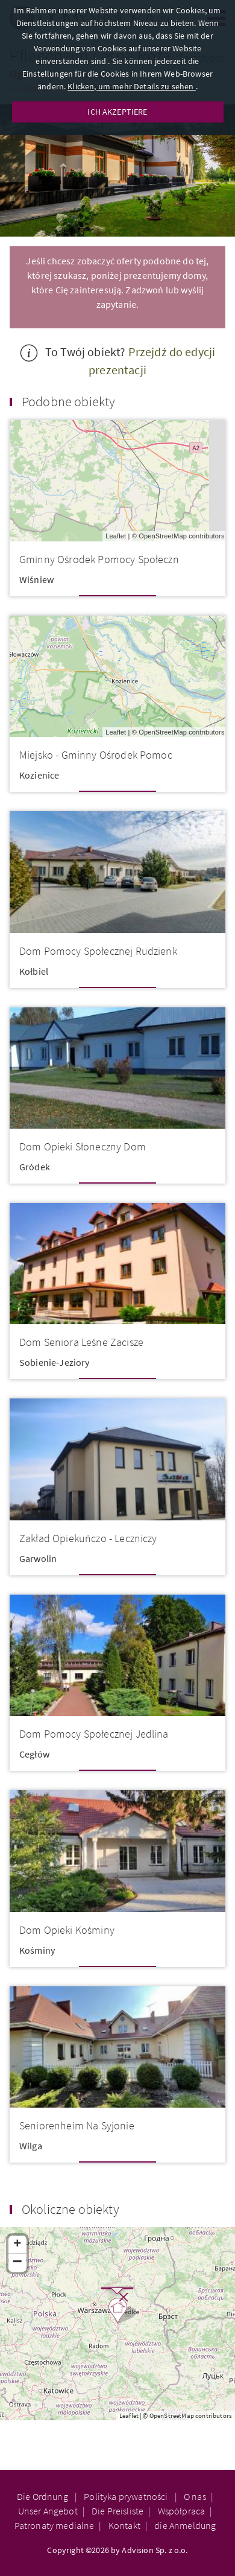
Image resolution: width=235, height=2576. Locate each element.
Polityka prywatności (126, 2496)
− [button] (18, 2263)
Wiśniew (36, 579)
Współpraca (181, 2511)
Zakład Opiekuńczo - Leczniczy (88, 1538)
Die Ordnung (43, 2496)
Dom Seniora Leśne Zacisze (81, 1342)
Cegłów (34, 1754)
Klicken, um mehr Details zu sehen (131, 86)
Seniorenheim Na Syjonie (76, 2125)
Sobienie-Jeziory (54, 1362)
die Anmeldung (185, 2525)
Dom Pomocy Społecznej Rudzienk (98, 951)
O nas (195, 2496)
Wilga (30, 2146)
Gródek (34, 1167)
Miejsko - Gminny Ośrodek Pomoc (95, 755)
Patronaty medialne (54, 2525)
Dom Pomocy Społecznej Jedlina (94, 1734)
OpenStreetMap (163, 536)
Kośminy (37, 1950)
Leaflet (115, 536)
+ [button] (17, 2245)
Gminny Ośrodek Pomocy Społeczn (99, 559)
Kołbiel (33, 971)
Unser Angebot (48, 2511)
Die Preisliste (117, 2511)
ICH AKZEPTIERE (117, 111)
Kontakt (124, 2525)
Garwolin (38, 1558)
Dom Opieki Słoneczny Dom (82, 1146)
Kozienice (39, 775)
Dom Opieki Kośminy (66, 1930)
